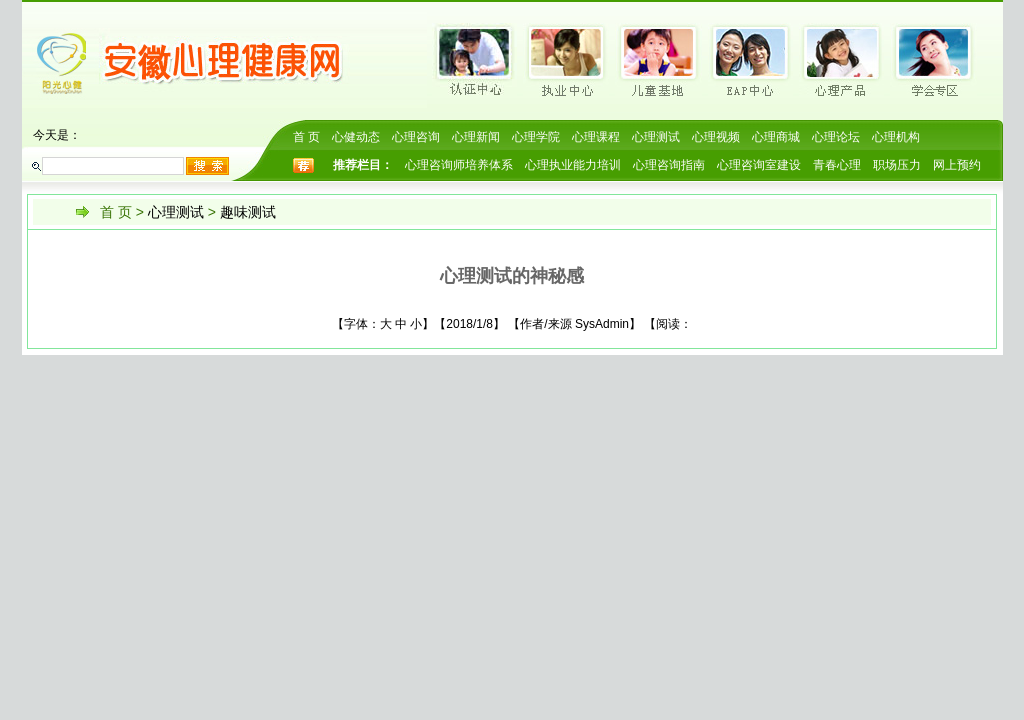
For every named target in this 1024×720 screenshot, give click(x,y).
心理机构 (896, 137)
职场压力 (897, 165)
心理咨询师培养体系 (459, 165)
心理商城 (776, 137)
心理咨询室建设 (759, 165)
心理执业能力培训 (573, 165)
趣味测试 (248, 212)
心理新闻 (476, 137)
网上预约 (957, 165)
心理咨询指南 (669, 165)
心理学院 (536, 137)
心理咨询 (416, 137)
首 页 (306, 137)
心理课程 (596, 137)
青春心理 (837, 165)
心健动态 (356, 137)
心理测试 (656, 137)
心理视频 (716, 137)
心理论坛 (836, 137)
